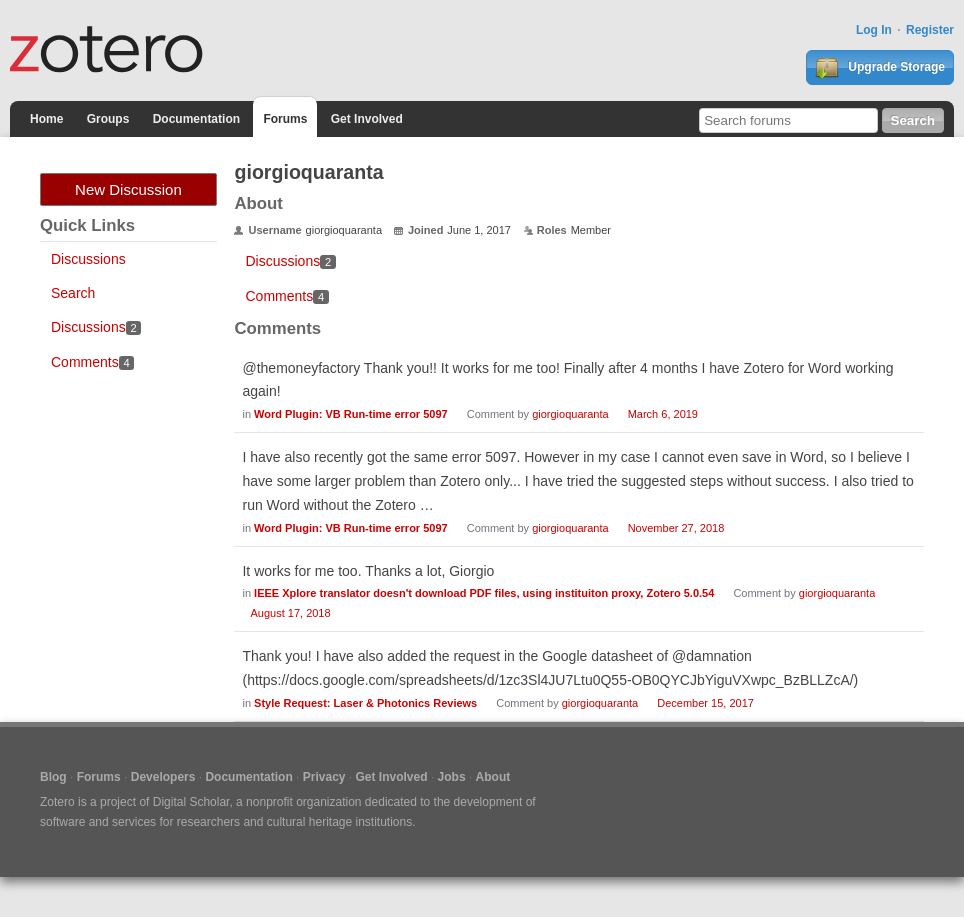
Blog (53, 777)
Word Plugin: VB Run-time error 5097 (351, 414)
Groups (108, 119)
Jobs (452, 777)
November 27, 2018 (676, 528)
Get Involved (367, 119)
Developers (163, 777)
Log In (874, 30)
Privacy (324, 777)
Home (46, 119)
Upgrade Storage (880, 68)
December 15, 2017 (705, 703)
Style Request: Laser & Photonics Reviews (365, 703)
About (493, 777)
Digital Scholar (191, 802)
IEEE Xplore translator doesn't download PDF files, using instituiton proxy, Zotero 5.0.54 (484, 593)
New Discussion (128, 189)
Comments (92, 362)
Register (930, 30)
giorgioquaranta (570, 414)
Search (73, 293)
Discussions (88, 259)
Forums (285, 119)
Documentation (196, 119)
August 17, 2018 (290, 613)
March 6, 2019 (663, 414)
